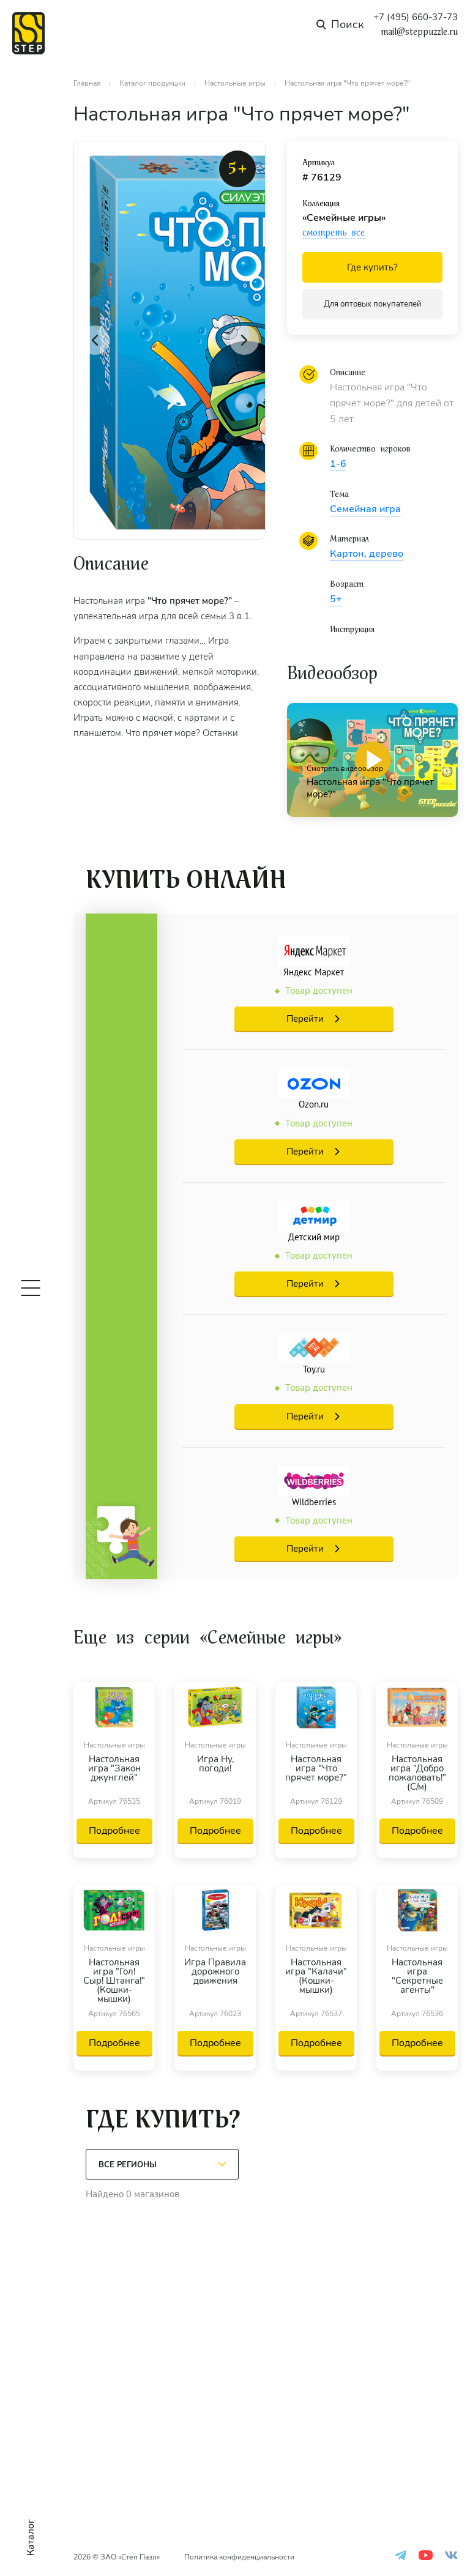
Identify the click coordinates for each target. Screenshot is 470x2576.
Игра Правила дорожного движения (215, 1972)
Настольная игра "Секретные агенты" (417, 1977)
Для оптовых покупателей (373, 304)
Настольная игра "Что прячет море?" (316, 1769)
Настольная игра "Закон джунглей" (114, 1769)
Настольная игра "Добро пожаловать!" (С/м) (417, 1773)
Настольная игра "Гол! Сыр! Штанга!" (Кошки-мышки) (114, 1981)
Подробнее (114, 1830)
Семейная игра (365, 509)
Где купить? (372, 267)
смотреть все (333, 232)
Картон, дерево (366, 553)
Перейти (305, 1019)
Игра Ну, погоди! (215, 1764)
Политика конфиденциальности (239, 2557)
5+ (336, 599)
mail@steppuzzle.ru (419, 32)
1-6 (338, 464)
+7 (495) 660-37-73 (415, 17)
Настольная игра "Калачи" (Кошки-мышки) (316, 1977)
